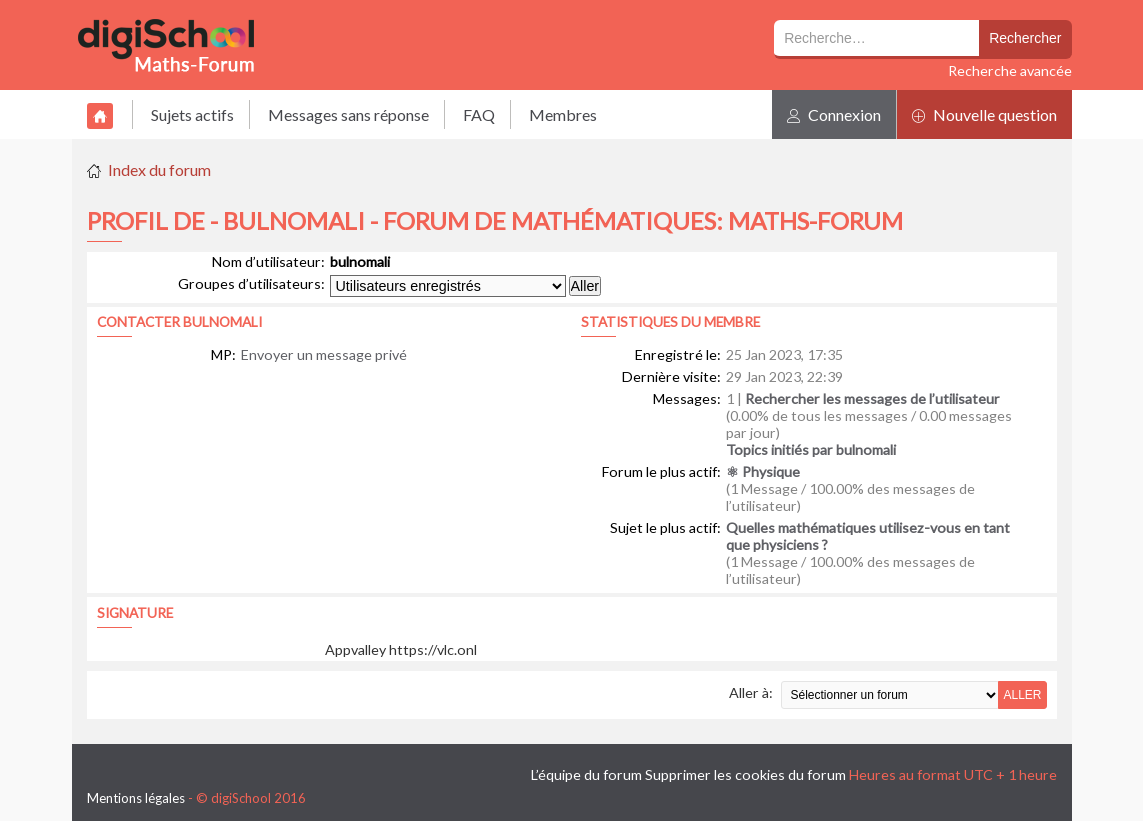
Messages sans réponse (348, 114)
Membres (563, 114)
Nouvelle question (984, 114)
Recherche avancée (1010, 70)
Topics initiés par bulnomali (811, 449)
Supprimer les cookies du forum (745, 774)
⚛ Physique (763, 471)
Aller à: (751, 692)
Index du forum (159, 169)
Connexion (834, 114)
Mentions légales (136, 798)
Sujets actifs (192, 114)
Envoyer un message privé (324, 354)
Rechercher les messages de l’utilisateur (872, 398)
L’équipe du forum (586, 774)
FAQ (479, 114)
